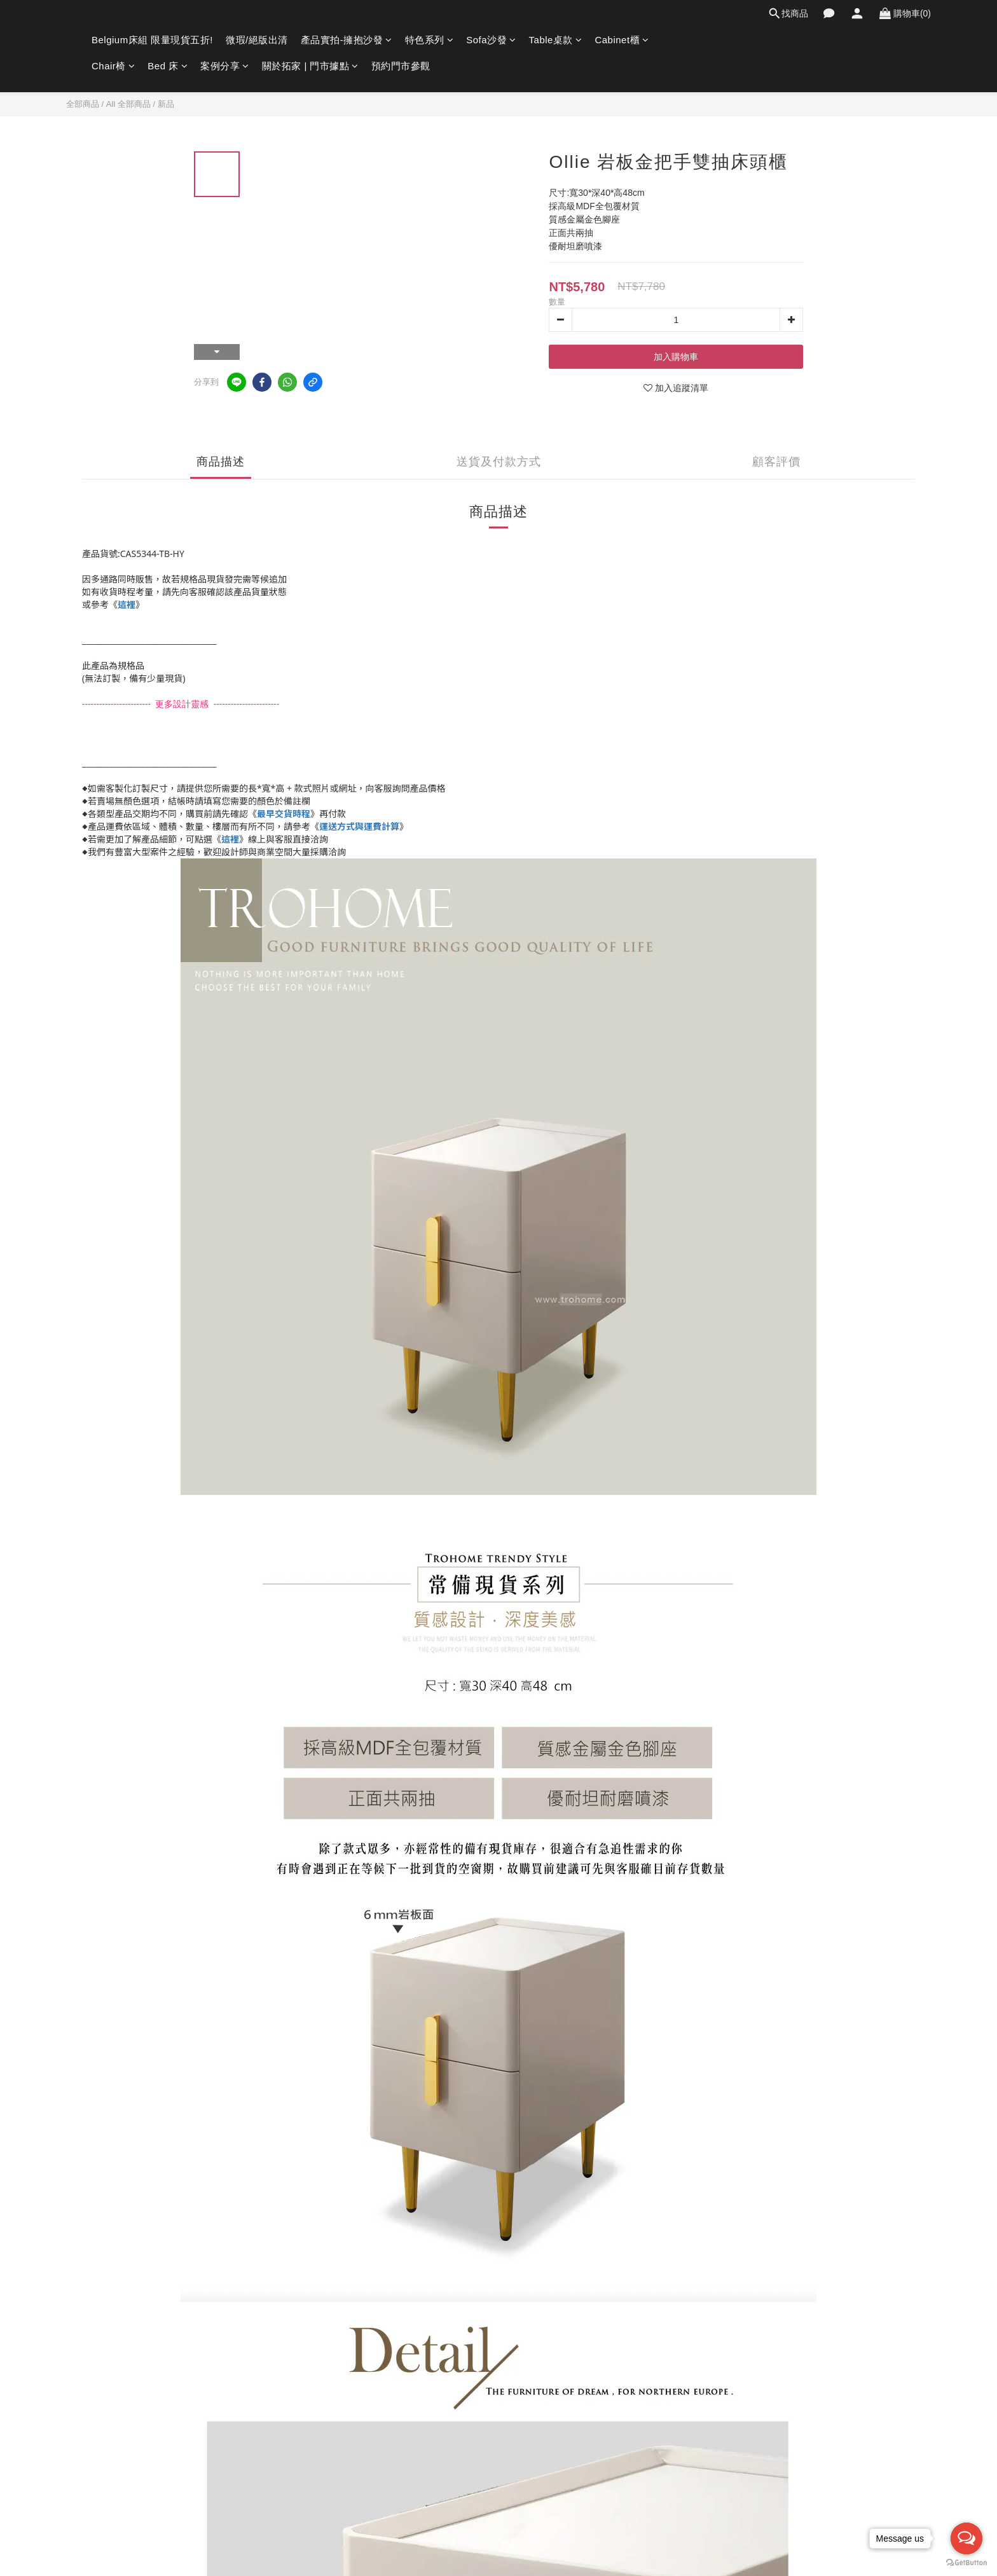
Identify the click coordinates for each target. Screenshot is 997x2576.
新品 (166, 104)
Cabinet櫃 (622, 39)
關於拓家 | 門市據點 (310, 65)
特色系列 (429, 39)
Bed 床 (168, 65)
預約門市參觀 (400, 65)
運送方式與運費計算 (359, 826)
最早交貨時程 (283, 814)
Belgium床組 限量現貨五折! (152, 39)
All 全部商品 (128, 104)
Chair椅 (113, 65)
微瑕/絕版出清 (257, 39)
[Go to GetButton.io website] (966, 2563)
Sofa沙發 (491, 39)
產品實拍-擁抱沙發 (346, 39)
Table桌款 (555, 39)
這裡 (126, 604)
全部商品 (82, 104)
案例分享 (224, 65)
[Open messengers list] (966, 2538)
